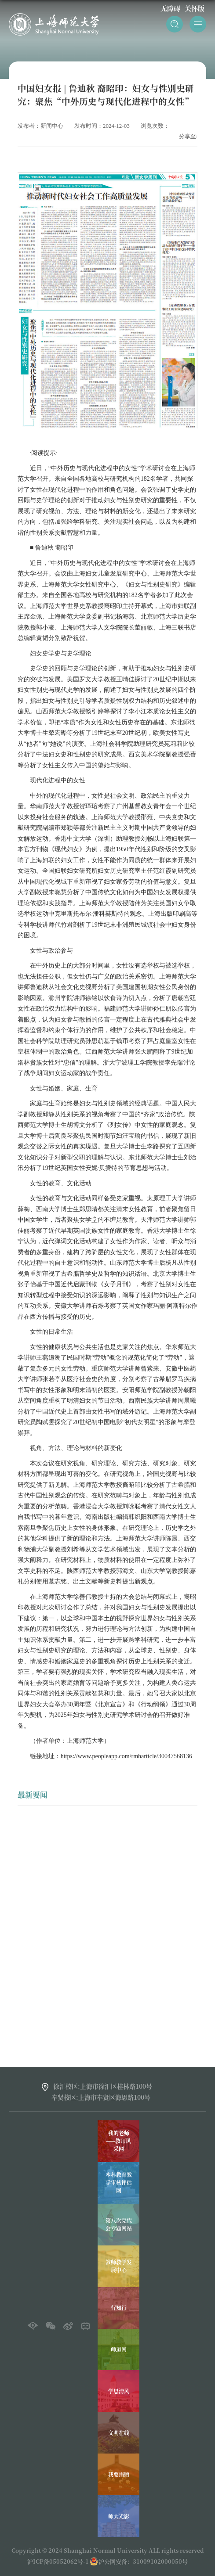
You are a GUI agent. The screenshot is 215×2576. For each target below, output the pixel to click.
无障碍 (170, 8)
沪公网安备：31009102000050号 (143, 2561)
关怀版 (194, 8)
